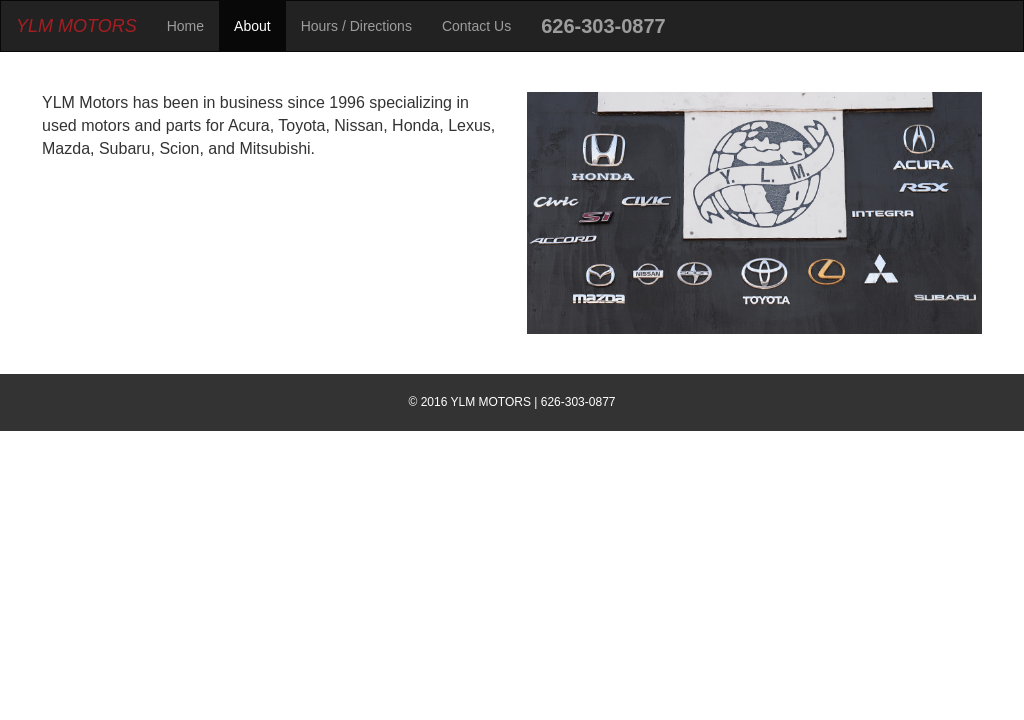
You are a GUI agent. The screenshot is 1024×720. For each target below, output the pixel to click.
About (252, 26)
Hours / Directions (356, 26)
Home (185, 26)
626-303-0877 (603, 26)
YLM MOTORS (76, 26)
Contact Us (476, 26)
